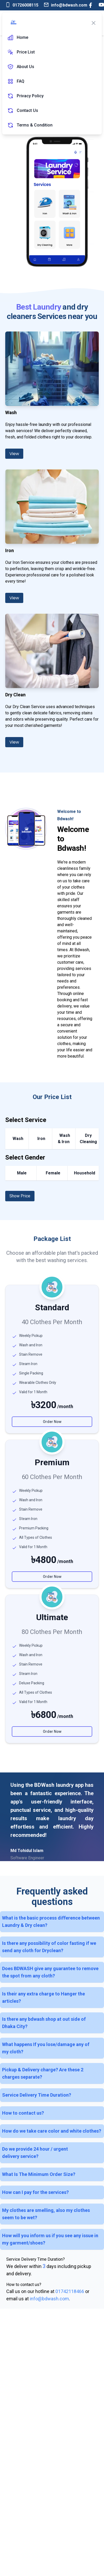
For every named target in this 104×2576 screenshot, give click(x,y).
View (14, 454)
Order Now (52, 1422)
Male (22, 1173)
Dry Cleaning (88, 1138)
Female (53, 1173)
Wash (18, 1138)
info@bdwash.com (49, 2298)
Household (84, 1173)
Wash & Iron (64, 1138)
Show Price (19, 1195)
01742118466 (69, 2291)
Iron (41, 1138)
